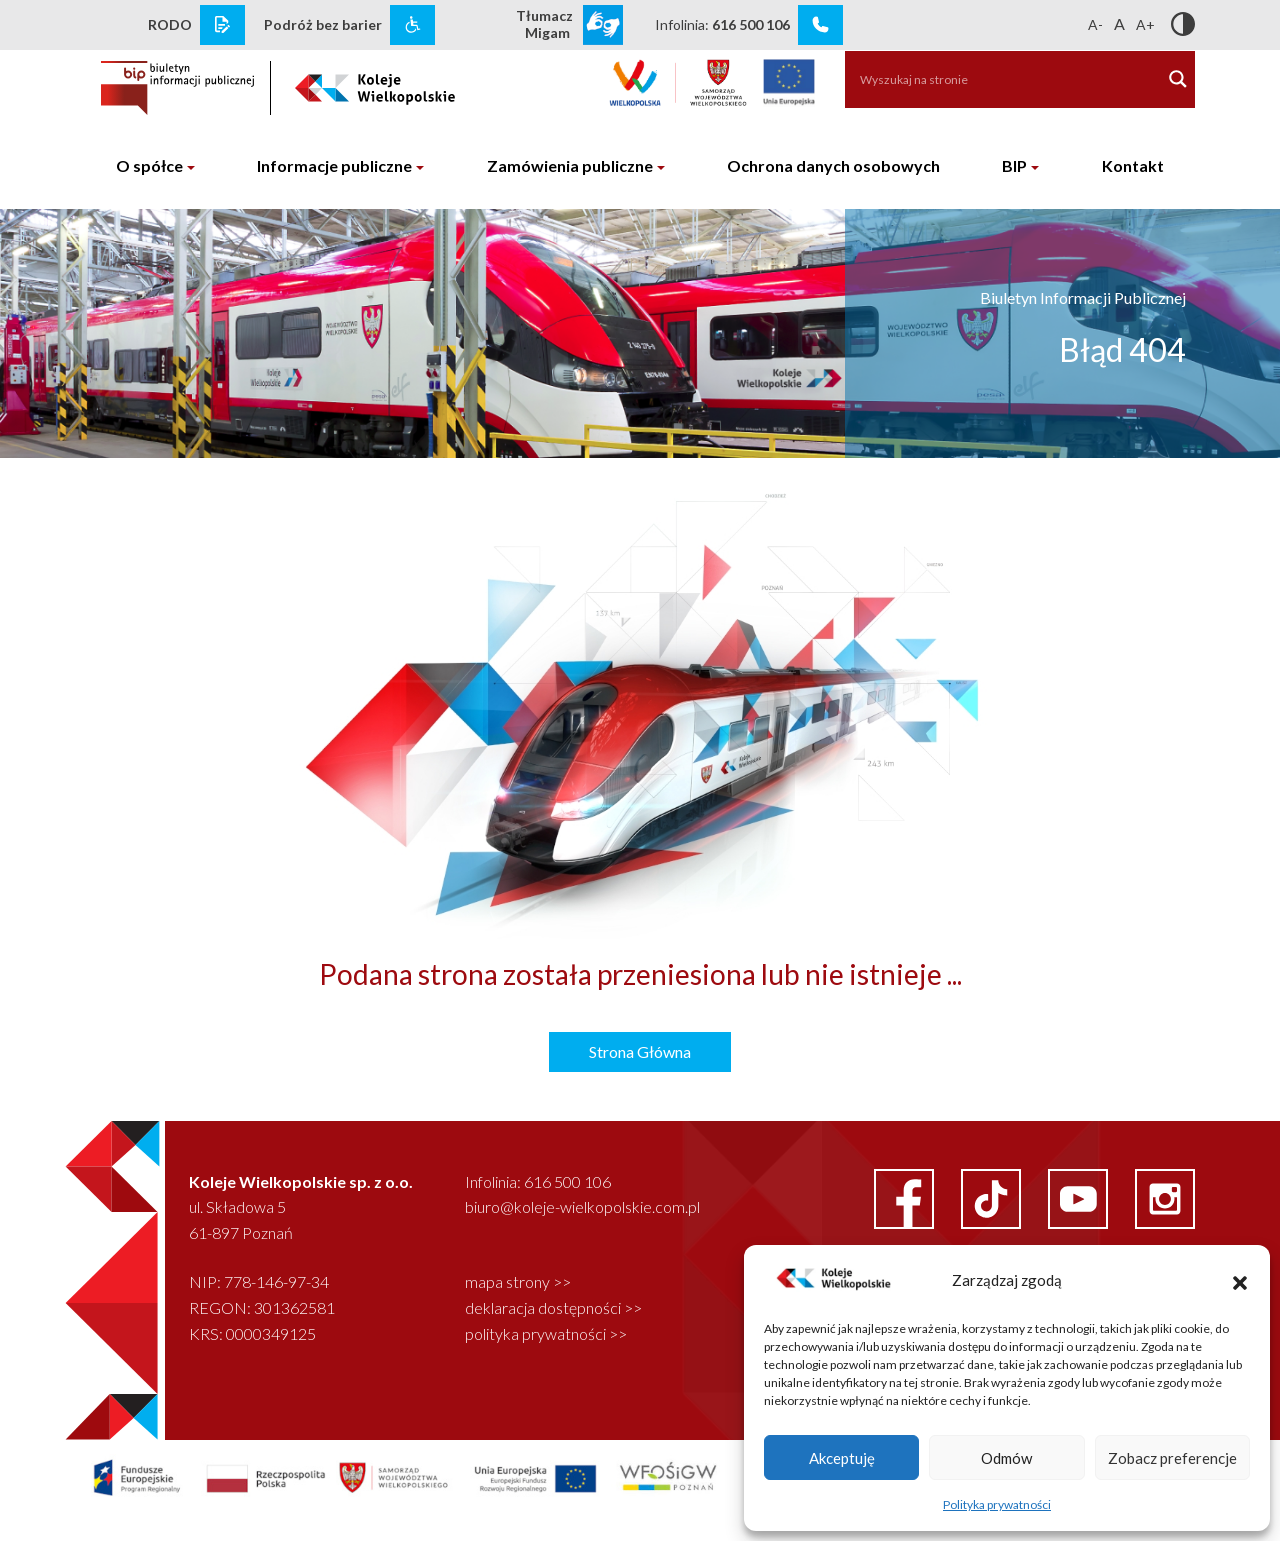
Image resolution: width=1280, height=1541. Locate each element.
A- (1095, 24)
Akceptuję (842, 1458)
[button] (1240, 1280)
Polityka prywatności (997, 1504)
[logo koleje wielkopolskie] (376, 82)
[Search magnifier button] (1178, 79)
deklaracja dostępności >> (553, 1307)
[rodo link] (222, 25)
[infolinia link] (820, 25)
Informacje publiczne (334, 165)
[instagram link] (1165, 1196)
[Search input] (993, 79)
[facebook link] (905, 1196)
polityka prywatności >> (546, 1333)
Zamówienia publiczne (570, 165)
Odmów (1006, 1458)
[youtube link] (1079, 1196)
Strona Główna (640, 1051)
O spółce (149, 165)
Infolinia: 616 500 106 (538, 1181)
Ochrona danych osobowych (833, 165)
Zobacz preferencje (1172, 1458)
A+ (1145, 24)
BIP (1014, 165)
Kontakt (1133, 165)
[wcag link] (412, 25)
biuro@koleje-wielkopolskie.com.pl (582, 1206)
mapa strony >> (518, 1281)
